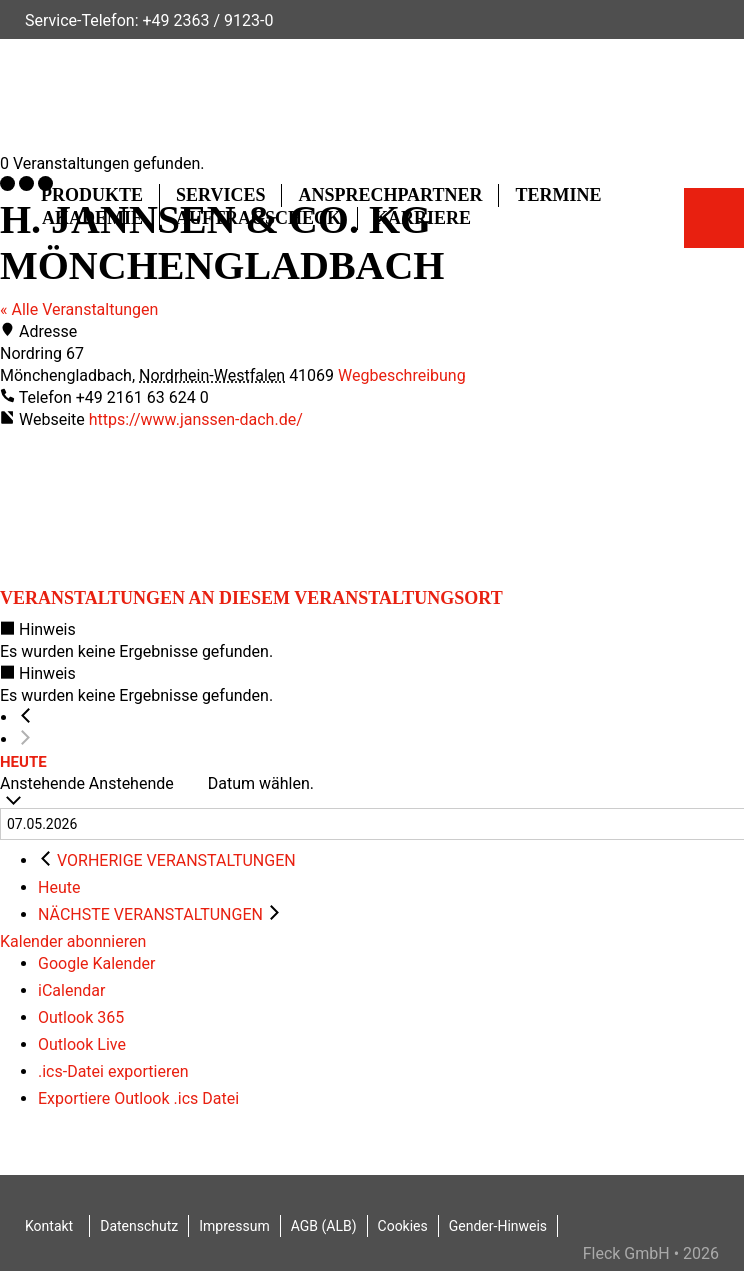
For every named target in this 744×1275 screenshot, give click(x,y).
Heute (23, 762)
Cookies (403, 1226)
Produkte (92, 195)
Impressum (234, 1226)
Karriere (422, 218)
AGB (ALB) (324, 1226)
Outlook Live (82, 1044)
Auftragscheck (258, 218)
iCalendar (71, 990)
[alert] (372, 641)
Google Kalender (96, 963)
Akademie (92, 218)
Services (220, 195)
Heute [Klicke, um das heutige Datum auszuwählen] (59, 887)
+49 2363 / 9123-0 (207, 20)
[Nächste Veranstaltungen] (25, 740)
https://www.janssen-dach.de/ (196, 419)
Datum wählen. (261, 783)
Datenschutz (139, 1226)
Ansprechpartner (390, 195)
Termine (558, 195)
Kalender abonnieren (73, 941)
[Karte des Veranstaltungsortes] (150, 506)
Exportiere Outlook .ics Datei (138, 1098)
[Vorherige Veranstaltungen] (25, 717)
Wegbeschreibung (402, 375)
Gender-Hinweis (498, 1226)
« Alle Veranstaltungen (79, 309)
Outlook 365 (81, 1017)
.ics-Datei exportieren (113, 1071)
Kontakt (49, 1226)
